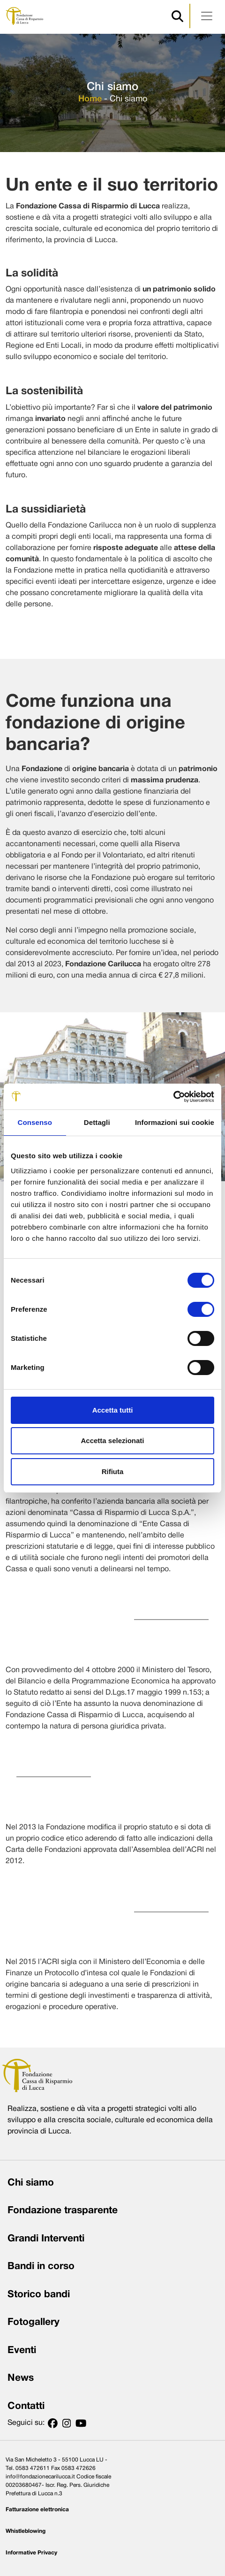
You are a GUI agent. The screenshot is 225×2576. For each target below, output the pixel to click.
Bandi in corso (41, 2266)
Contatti (26, 2406)
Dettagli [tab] (97, 1122)
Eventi (22, 2350)
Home (90, 99)
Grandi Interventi (46, 2238)
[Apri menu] (206, 16)
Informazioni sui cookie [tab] (174, 1122)
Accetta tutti (112, 1410)
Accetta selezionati (112, 1441)
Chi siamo (31, 2183)
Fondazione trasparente (63, 2210)
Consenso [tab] (35, 1122)
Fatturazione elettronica (37, 2509)
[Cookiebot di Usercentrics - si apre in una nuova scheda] (173, 1097)
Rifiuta (113, 1471)
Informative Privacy (31, 2552)
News (21, 2378)
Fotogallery (34, 2322)
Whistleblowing (25, 2531)
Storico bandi (39, 2294)
